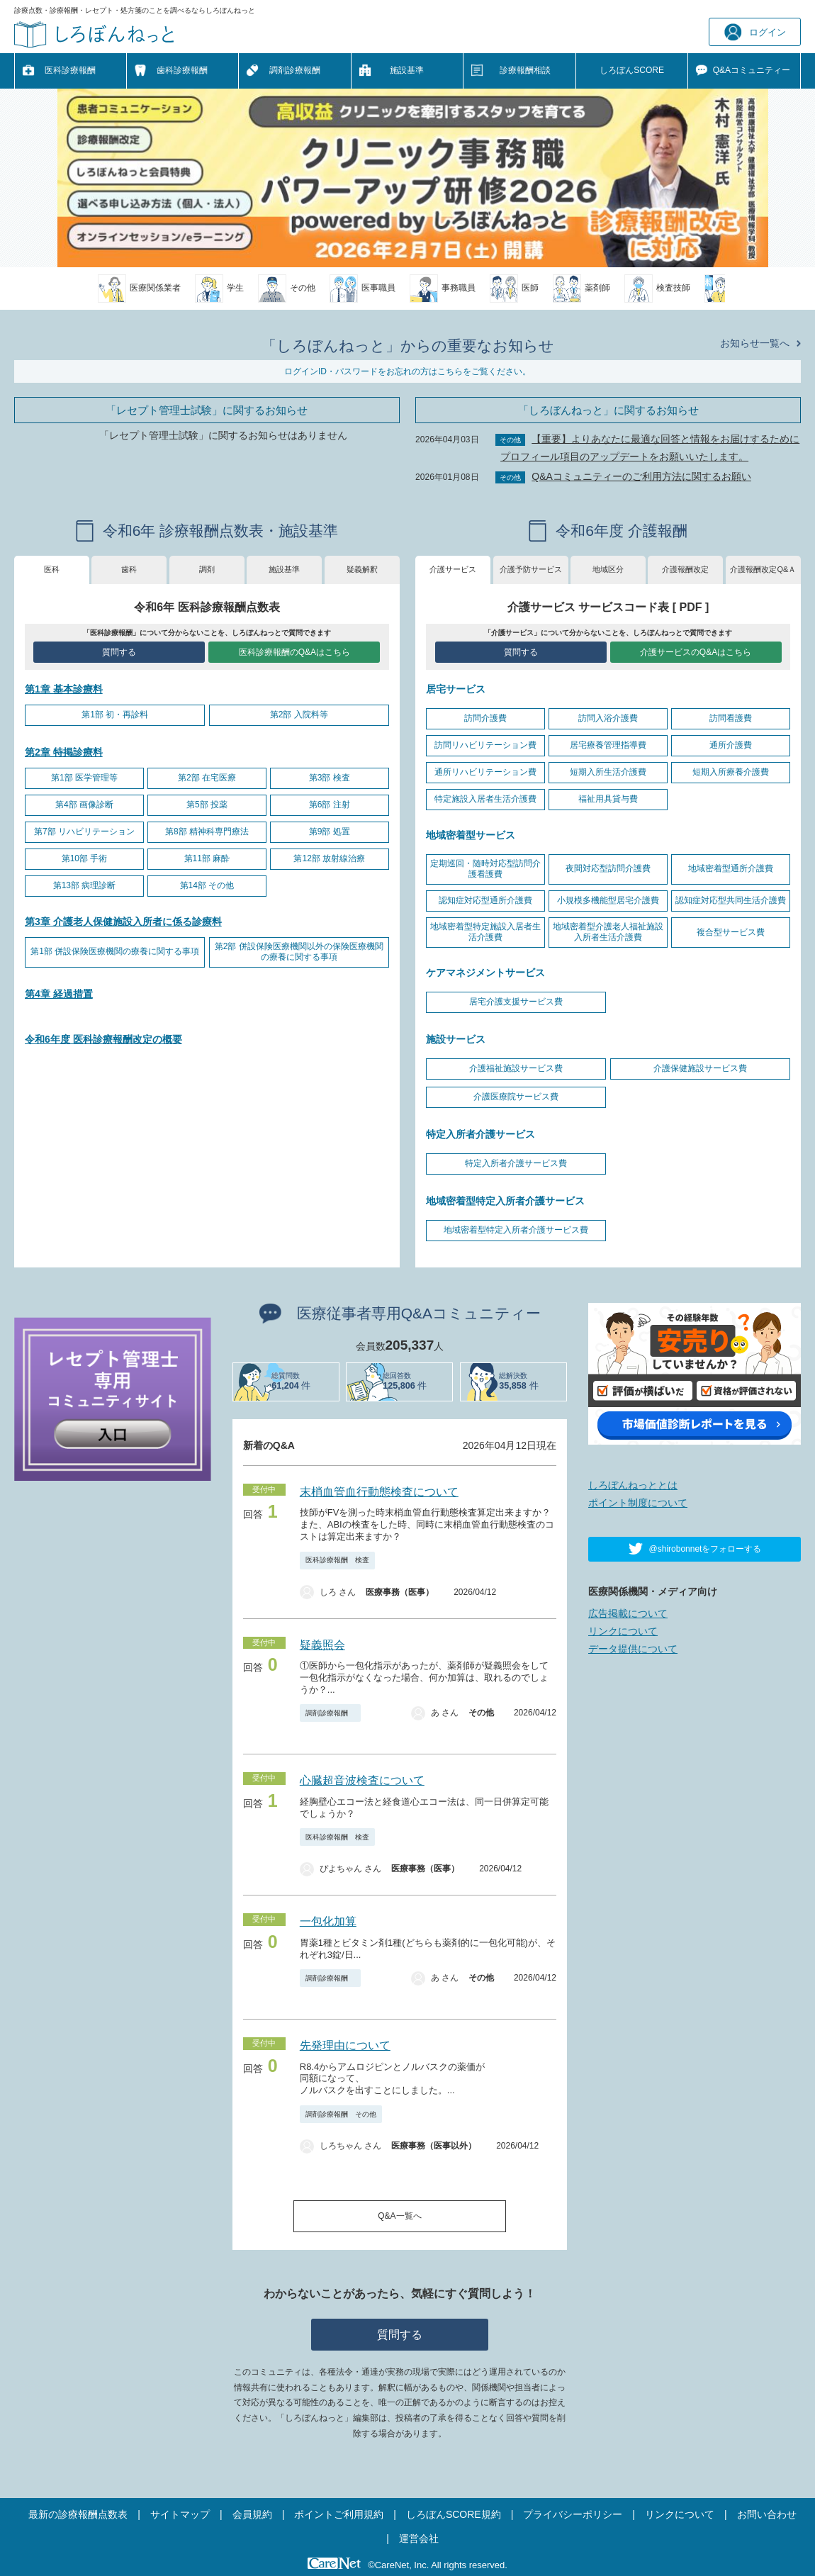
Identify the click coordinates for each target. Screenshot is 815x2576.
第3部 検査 (329, 778)
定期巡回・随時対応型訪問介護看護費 (485, 869)
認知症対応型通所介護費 (485, 900)
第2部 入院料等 (299, 714)
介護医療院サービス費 (515, 1097)
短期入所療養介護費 (730, 772)
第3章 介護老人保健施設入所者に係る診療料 (123, 921)
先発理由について (345, 2045)
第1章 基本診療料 (64, 689)
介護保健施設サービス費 (700, 1068)
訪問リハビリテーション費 (485, 745)
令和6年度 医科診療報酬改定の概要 (103, 1039)
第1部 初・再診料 (115, 714)
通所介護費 (730, 745)
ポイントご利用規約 (338, 2514)
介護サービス (452, 569)
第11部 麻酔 (207, 858)
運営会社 (419, 2538)
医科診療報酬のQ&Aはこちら (294, 652)
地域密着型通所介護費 (730, 868)
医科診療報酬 (70, 70)
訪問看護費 (730, 718)
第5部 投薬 (206, 805)
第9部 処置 (329, 831)
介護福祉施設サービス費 (516, 1068)
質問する (119, 652)
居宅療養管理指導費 (608, 745)
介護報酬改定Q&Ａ (763, 569)
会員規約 (252, 2514)
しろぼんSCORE (632, 70)
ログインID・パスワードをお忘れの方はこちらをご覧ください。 (407, 371)
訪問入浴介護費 (608, 718)
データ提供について (633, 1648)
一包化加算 (328, 1921)
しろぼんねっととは (633, 1485)
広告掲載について (628, 1613)
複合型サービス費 (731, 932)
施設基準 (407, 70)
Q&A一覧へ (399, 2216)
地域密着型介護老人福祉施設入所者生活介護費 (608, 932)
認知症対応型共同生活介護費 (730, 900)
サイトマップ (180, 2514)
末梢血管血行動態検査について (379, 1492)
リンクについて (623, 1631)
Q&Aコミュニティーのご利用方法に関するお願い (641, 476)
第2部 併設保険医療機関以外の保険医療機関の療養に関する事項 (299, 952)
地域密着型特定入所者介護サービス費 (516, 1230)
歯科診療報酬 (182, 70)
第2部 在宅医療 (207, 778)
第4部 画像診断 (84, 805)
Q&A (751, 71)
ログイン (755, 32)
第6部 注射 (329, 805)
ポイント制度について (637, 1502)
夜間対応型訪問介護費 (608, 868)
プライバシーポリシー (572, 2514)
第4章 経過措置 (59, 993)
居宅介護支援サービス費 (516, 1002)
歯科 (129, 569)
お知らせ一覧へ (754, 343)
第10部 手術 (85, 858)
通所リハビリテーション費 (485, 772)
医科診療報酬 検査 (337, 1560)
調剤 (207, 569)
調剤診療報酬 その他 (340, 2114)
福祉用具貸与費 (608, 799)
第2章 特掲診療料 (64, 752)
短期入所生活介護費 (608, 772)
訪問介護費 (485, 718)
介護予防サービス (531, 569)
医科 (52, 569)
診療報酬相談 (525, 70)
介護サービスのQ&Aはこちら (695, 652)
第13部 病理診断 (84, 885)
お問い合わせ (767, 2514)
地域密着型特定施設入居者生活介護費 (485, 932)
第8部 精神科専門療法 (207, 831)
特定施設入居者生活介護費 (485, 799)
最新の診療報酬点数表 (78, 2514)
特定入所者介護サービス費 (516, 1163)
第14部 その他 (207, 885)
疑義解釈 (362, 569)
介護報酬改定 (685, 569)
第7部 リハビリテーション (84, 831)
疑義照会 (322, 1645)
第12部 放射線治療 (329, 858)
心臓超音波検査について (362, 1780)
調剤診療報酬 (294, 70)
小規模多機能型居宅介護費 (608, 900)
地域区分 (608, 569)
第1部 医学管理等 (84, 778)
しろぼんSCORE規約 (453, 2514)
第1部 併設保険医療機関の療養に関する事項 (114, 951)
